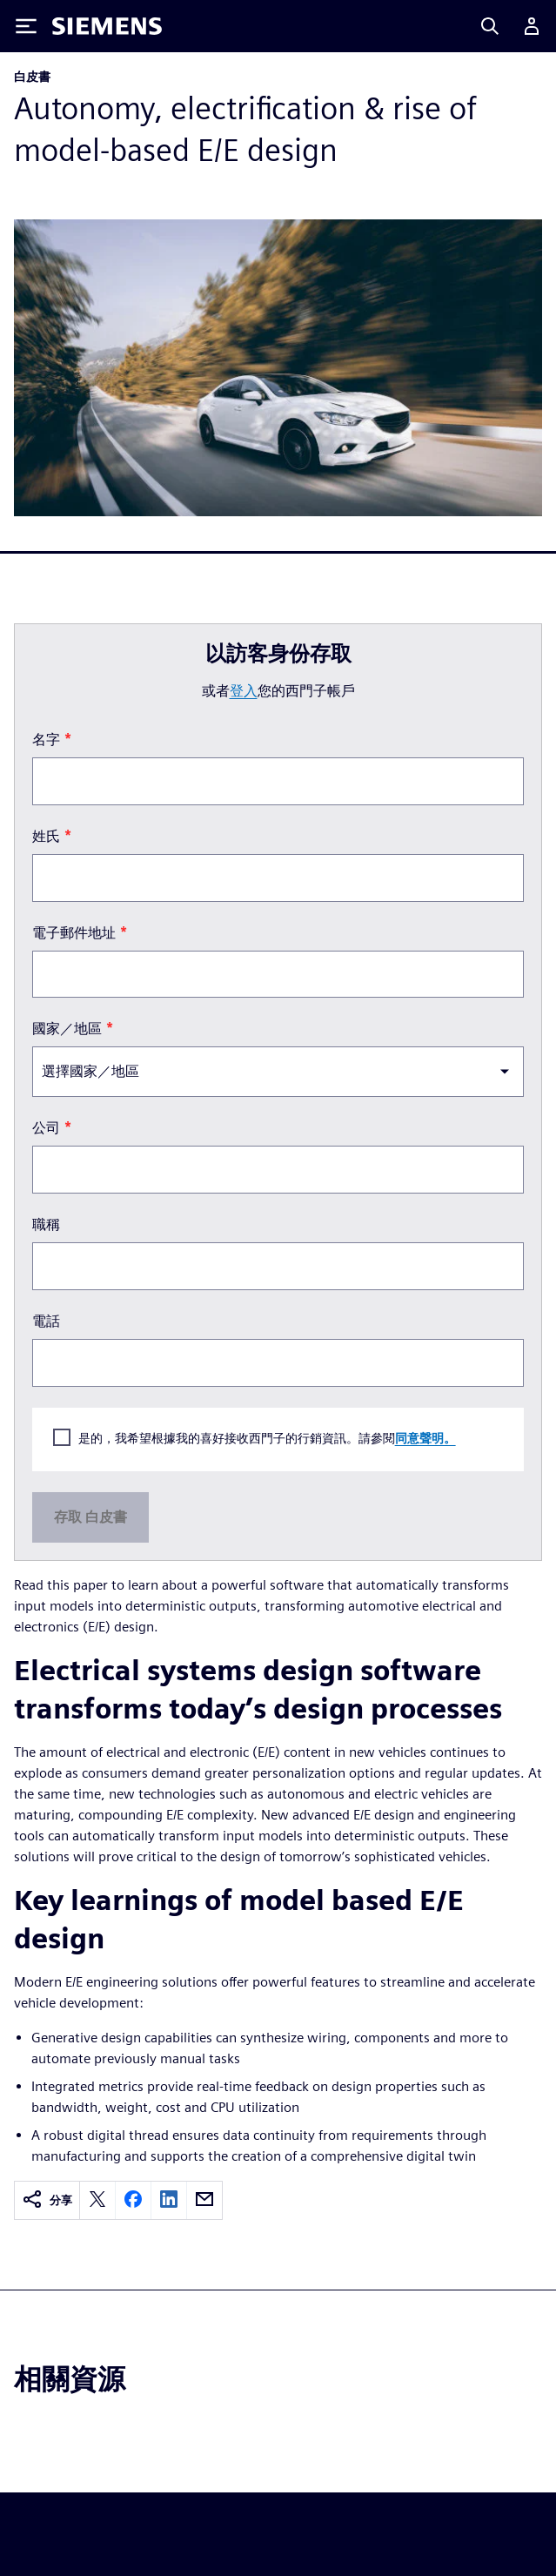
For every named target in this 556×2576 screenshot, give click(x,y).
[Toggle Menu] (26, 26)
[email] (204, 2200)
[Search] (489, 26)
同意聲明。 (425, 1437)
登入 (244, 691)
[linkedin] (168, 2200)
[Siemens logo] (107, 26)
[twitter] (97, 2200)
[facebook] (133, 2200)
